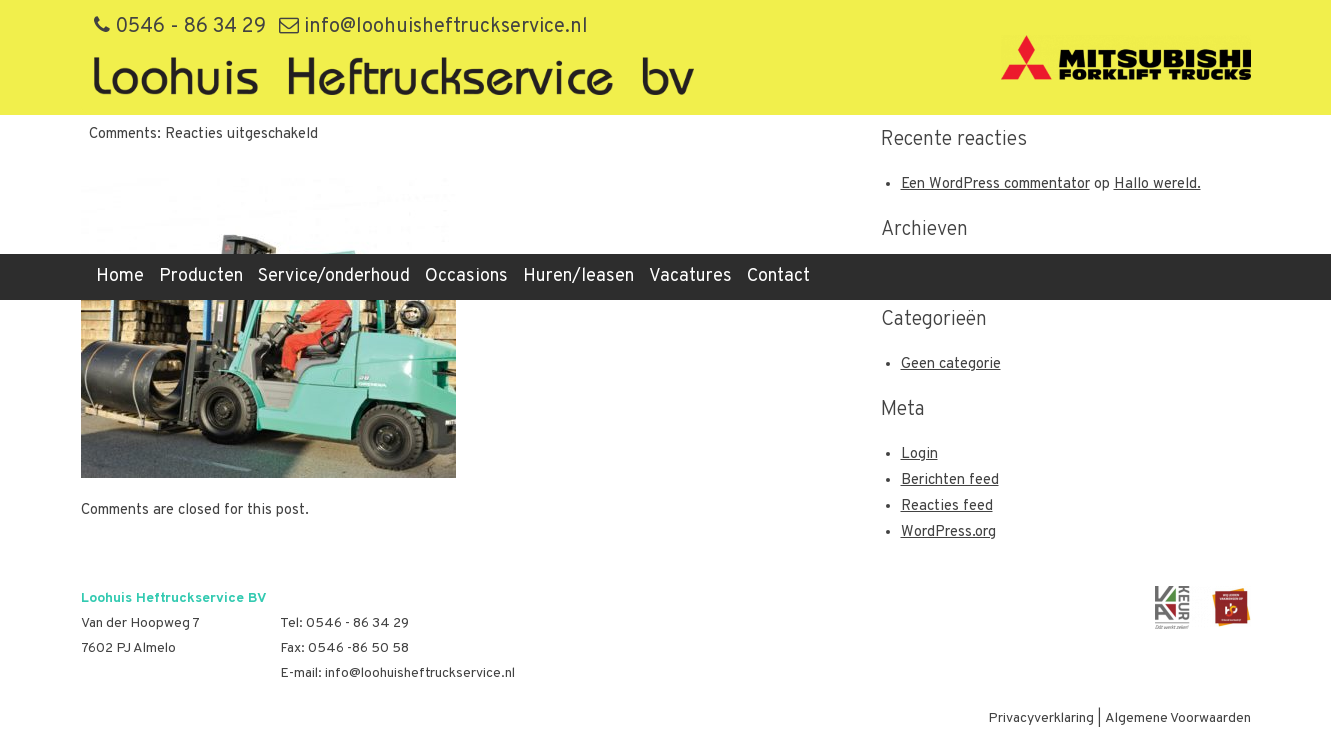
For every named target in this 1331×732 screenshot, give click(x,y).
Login (919, 454)
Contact (778, 276)
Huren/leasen (578, 276)
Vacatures (690, 276)
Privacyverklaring (1041, 718)
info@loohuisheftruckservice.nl (433, 27)
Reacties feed (947, 506)
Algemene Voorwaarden (1178, 718)
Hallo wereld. (1157, 184)
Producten (201, 276)
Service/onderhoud (334, 276)
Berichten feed (950, 480)
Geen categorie (951, 364)
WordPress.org (948, 532)
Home (120, 276)
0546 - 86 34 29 (180, 27)
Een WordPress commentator (995, 184)
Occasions (466, 276)
